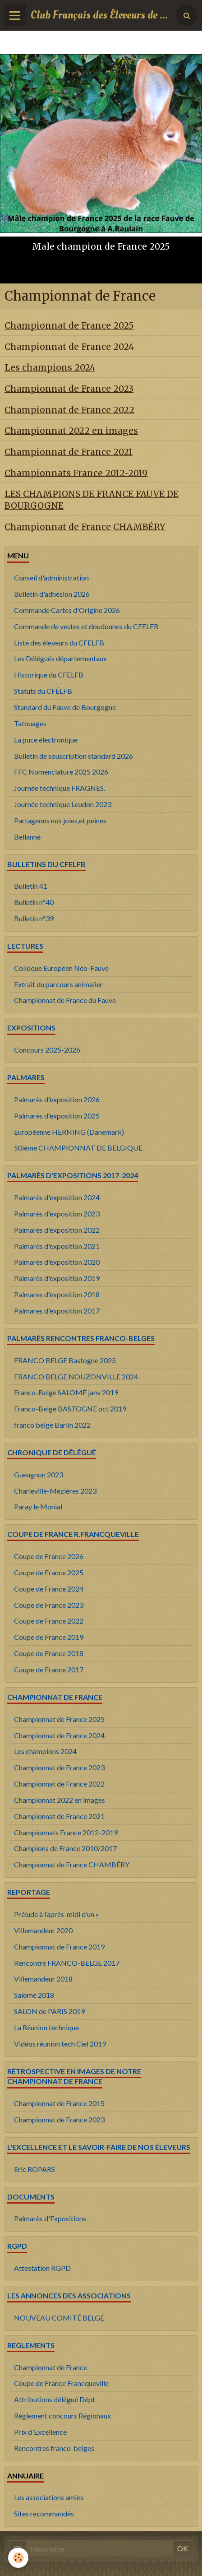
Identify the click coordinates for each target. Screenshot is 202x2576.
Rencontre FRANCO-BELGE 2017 (66, 1963)
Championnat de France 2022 (69, 409)
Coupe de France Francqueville (61, 2383)
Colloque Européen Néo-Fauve (61, 968)
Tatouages (30, 723)
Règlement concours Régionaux (62, 2415)
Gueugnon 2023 (38, 1474)
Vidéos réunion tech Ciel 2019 (60, 2043)
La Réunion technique (46, 2027)
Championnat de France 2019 (59, 1946)
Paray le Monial (38, 1506)
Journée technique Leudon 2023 (62, 804)
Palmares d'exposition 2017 (57, 1310)
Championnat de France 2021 (69, 451)
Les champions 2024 (50, 367)
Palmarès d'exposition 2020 (57, 1262)
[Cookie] (18, 2558)
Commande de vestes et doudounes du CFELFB (86, 626)
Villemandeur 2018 (43, 1978)
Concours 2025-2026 (47, 1049)
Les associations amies (48, 2497)
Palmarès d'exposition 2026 (57, 1099)
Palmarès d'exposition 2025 (57, 1115)
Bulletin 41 (30, 886)
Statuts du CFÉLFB (43, 691)
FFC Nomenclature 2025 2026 (61, 771)
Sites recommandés (44, 2513)
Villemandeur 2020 (43, 1930)
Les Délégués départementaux (60, 658)
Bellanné (27, 836)
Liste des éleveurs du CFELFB (59, 642)
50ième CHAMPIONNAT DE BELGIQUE (78, 1147)
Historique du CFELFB (48, 674)
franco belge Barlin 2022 (52, 1424)
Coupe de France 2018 (48, 1653)
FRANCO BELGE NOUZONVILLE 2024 (76, 1376)
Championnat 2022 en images (71, 430)
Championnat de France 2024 (69, 346)
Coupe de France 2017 (48, 1669)
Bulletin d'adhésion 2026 (52, 593)
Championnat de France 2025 (69, 325)
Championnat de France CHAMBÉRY (85, 526)
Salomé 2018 (34, 1995)
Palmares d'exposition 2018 (57, 1294)
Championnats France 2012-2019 (76, 472)
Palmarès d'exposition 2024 (57, 1197)
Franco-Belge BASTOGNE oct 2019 (70, 1408)
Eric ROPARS (34, 2169)
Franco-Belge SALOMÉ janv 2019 (66, 1392)
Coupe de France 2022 (48, 1620)
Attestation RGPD (42, 2268)
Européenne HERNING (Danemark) (69, 1132)
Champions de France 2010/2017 (65, 1848)
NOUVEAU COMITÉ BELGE (59, 2317)
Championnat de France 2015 (59, 2103)
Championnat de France (50, 2367)
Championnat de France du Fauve (65, 1000)
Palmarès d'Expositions (50, 2218)
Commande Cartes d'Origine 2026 (67, 610)
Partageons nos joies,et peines (60, 820)
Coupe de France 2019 (48, 1637)
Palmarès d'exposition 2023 (57, 1213)
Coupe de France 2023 (48, 1605)
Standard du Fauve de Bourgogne (65, 707)
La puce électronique (46, 739)
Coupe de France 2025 (48, 1572)
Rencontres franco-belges (54, 2448)
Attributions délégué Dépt (54, 2399)
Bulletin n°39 (34, 918)
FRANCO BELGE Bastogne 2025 (65, 1360)
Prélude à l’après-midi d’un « (56, 1914)
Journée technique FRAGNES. (59, 788)
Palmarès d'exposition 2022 (57, 1229)
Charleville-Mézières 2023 (55, 1490)
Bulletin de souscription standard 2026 (73, 756)
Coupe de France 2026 (48, 1556)
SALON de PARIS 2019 (49, 2011)
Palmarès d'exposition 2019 (57, 1278)
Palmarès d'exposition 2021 (57, 1246)
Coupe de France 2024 (48, 1588)
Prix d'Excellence (40, 2431)
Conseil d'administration (51, 577)
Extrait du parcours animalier (58, 984)
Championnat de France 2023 (69, 388)
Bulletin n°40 (34, 902)
